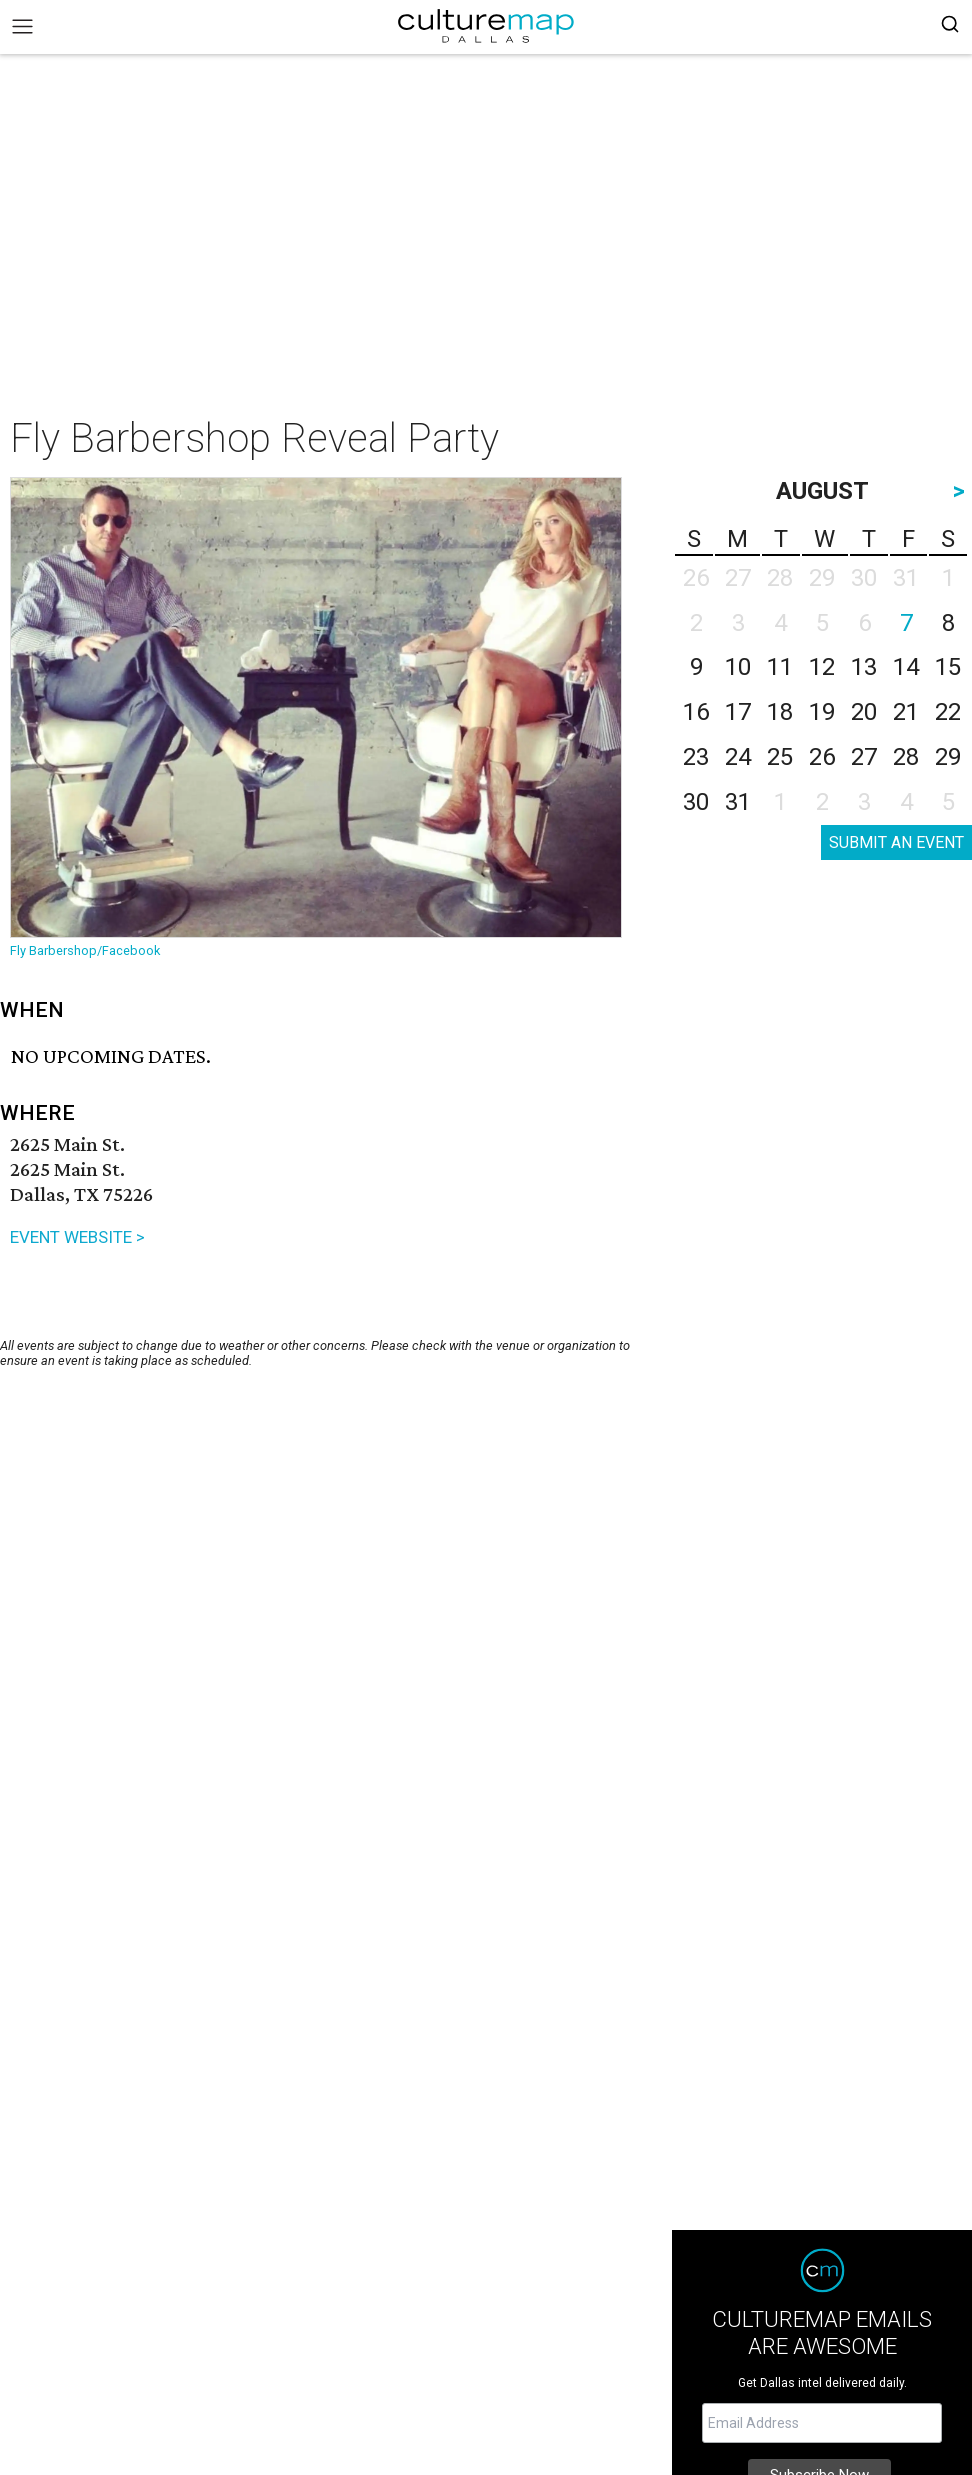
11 (780, 667)
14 (906, 667)
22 (948, 712)
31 (738, 802)
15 (948, 667)
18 (780, 712)
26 (822, 757)
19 (822, 712)
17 (738, 712)
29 (948, 757)
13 (864, 667)
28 (906, 757)
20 (864, 712)
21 (906, 712)
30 (696, 802)
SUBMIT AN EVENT (896, 842)
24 (738, 757)
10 (738, 667)
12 (822, 667)
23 (696, 757)
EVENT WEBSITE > (77, 1237)
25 (780, 757)
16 (696, 712)
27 (864, 757)
